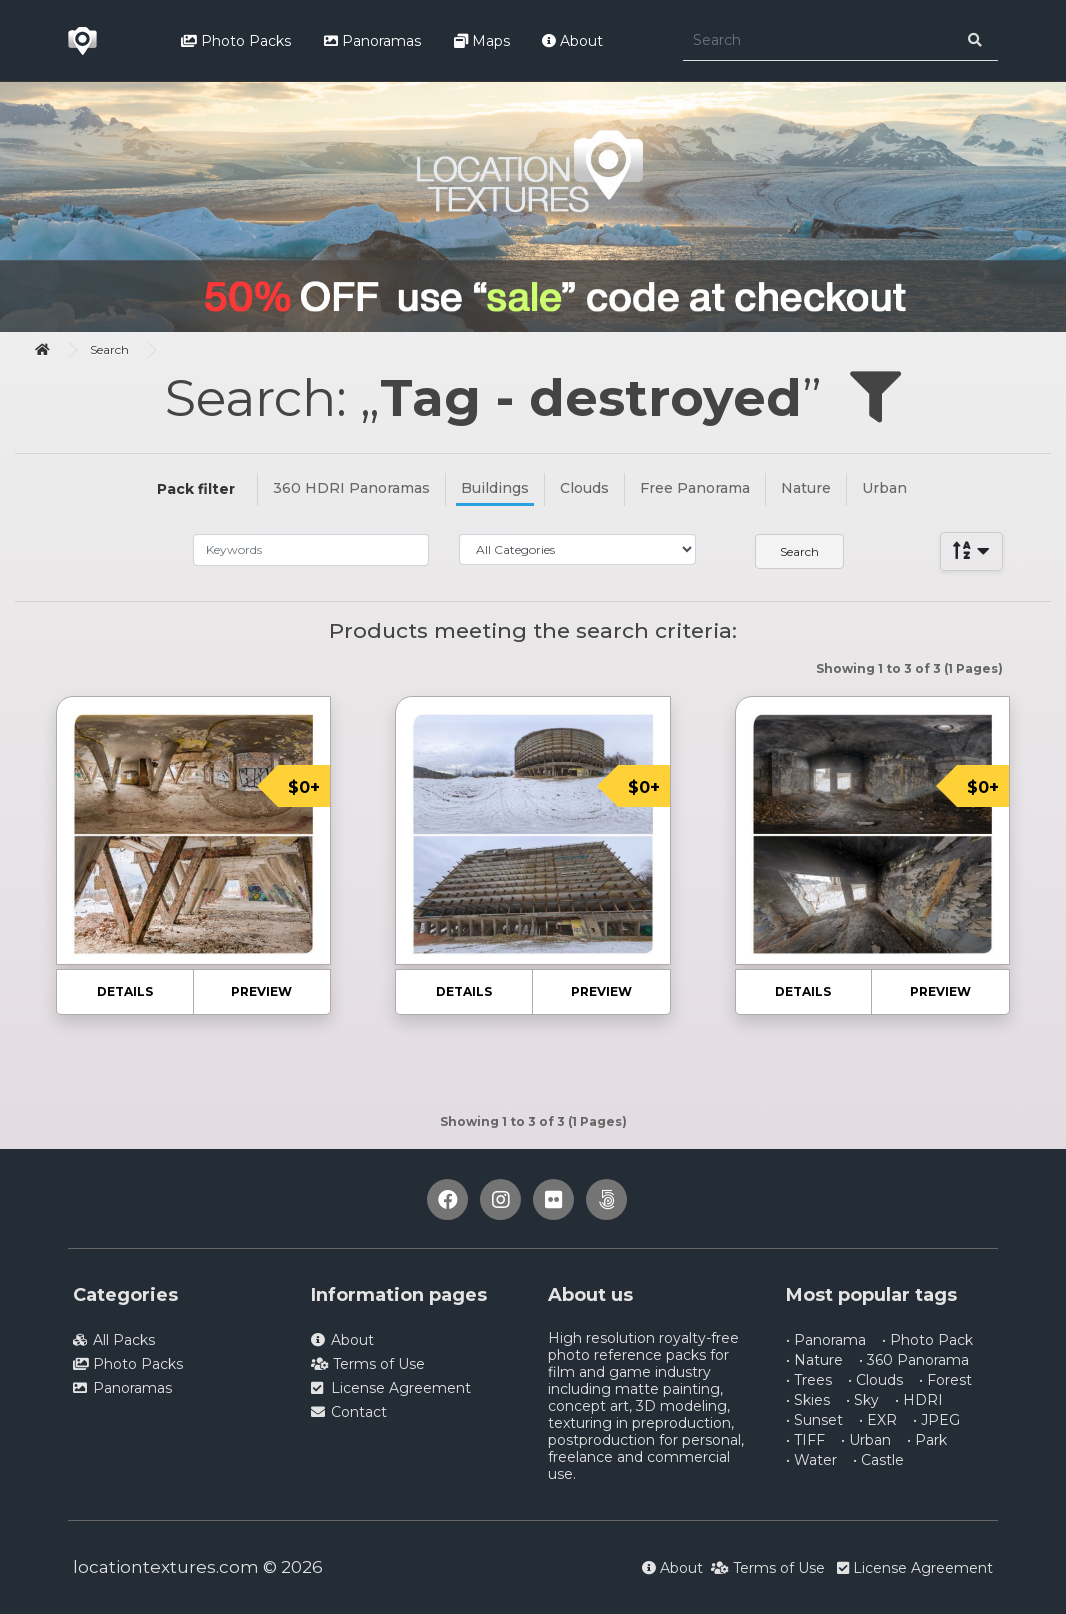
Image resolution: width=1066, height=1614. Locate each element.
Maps (482, 41)
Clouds (584, 488)
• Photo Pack (927, 1340)
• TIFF (805, 1440)
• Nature (814, 1360)
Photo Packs (236, 41)
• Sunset (814, 1420)
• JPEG (936, 1420)
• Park (927, 1440)
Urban (884, 488)
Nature (806, 488)
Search (109, 349)
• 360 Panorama (914, 1360)
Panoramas (372, 41)
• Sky (862, 1400)
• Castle (878, 1460)
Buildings (495, 488)
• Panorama (826, 1340)
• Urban (866, 1440)
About (572, 41)
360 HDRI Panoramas (351, 488)
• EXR (878, 1420)
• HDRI (919, 1400)
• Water (811, 1460)
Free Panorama (695, 488)
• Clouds (875, 1380)
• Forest (945, 1380)
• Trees (809, 1380)
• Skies (808, 1400)
